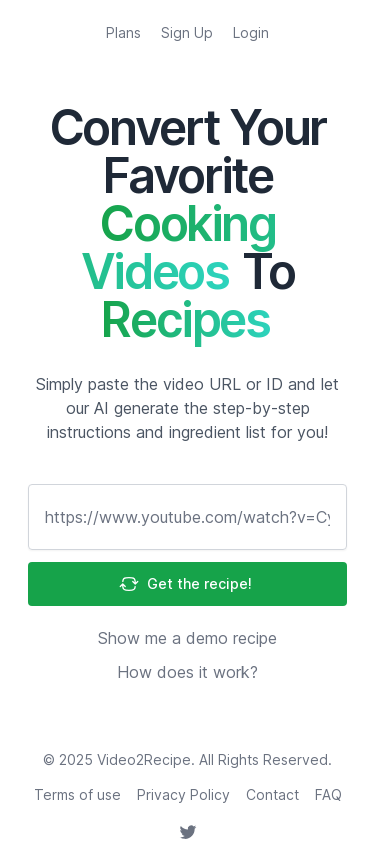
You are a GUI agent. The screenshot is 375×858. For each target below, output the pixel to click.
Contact (272, 794)
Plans (123, 32)
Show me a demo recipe (187, 638)
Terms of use (77, 794)
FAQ (328, 794)
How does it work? (187, 672)
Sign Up (187, 32)
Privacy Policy (183, 794)
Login (251, 32)
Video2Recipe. (146, 759)
